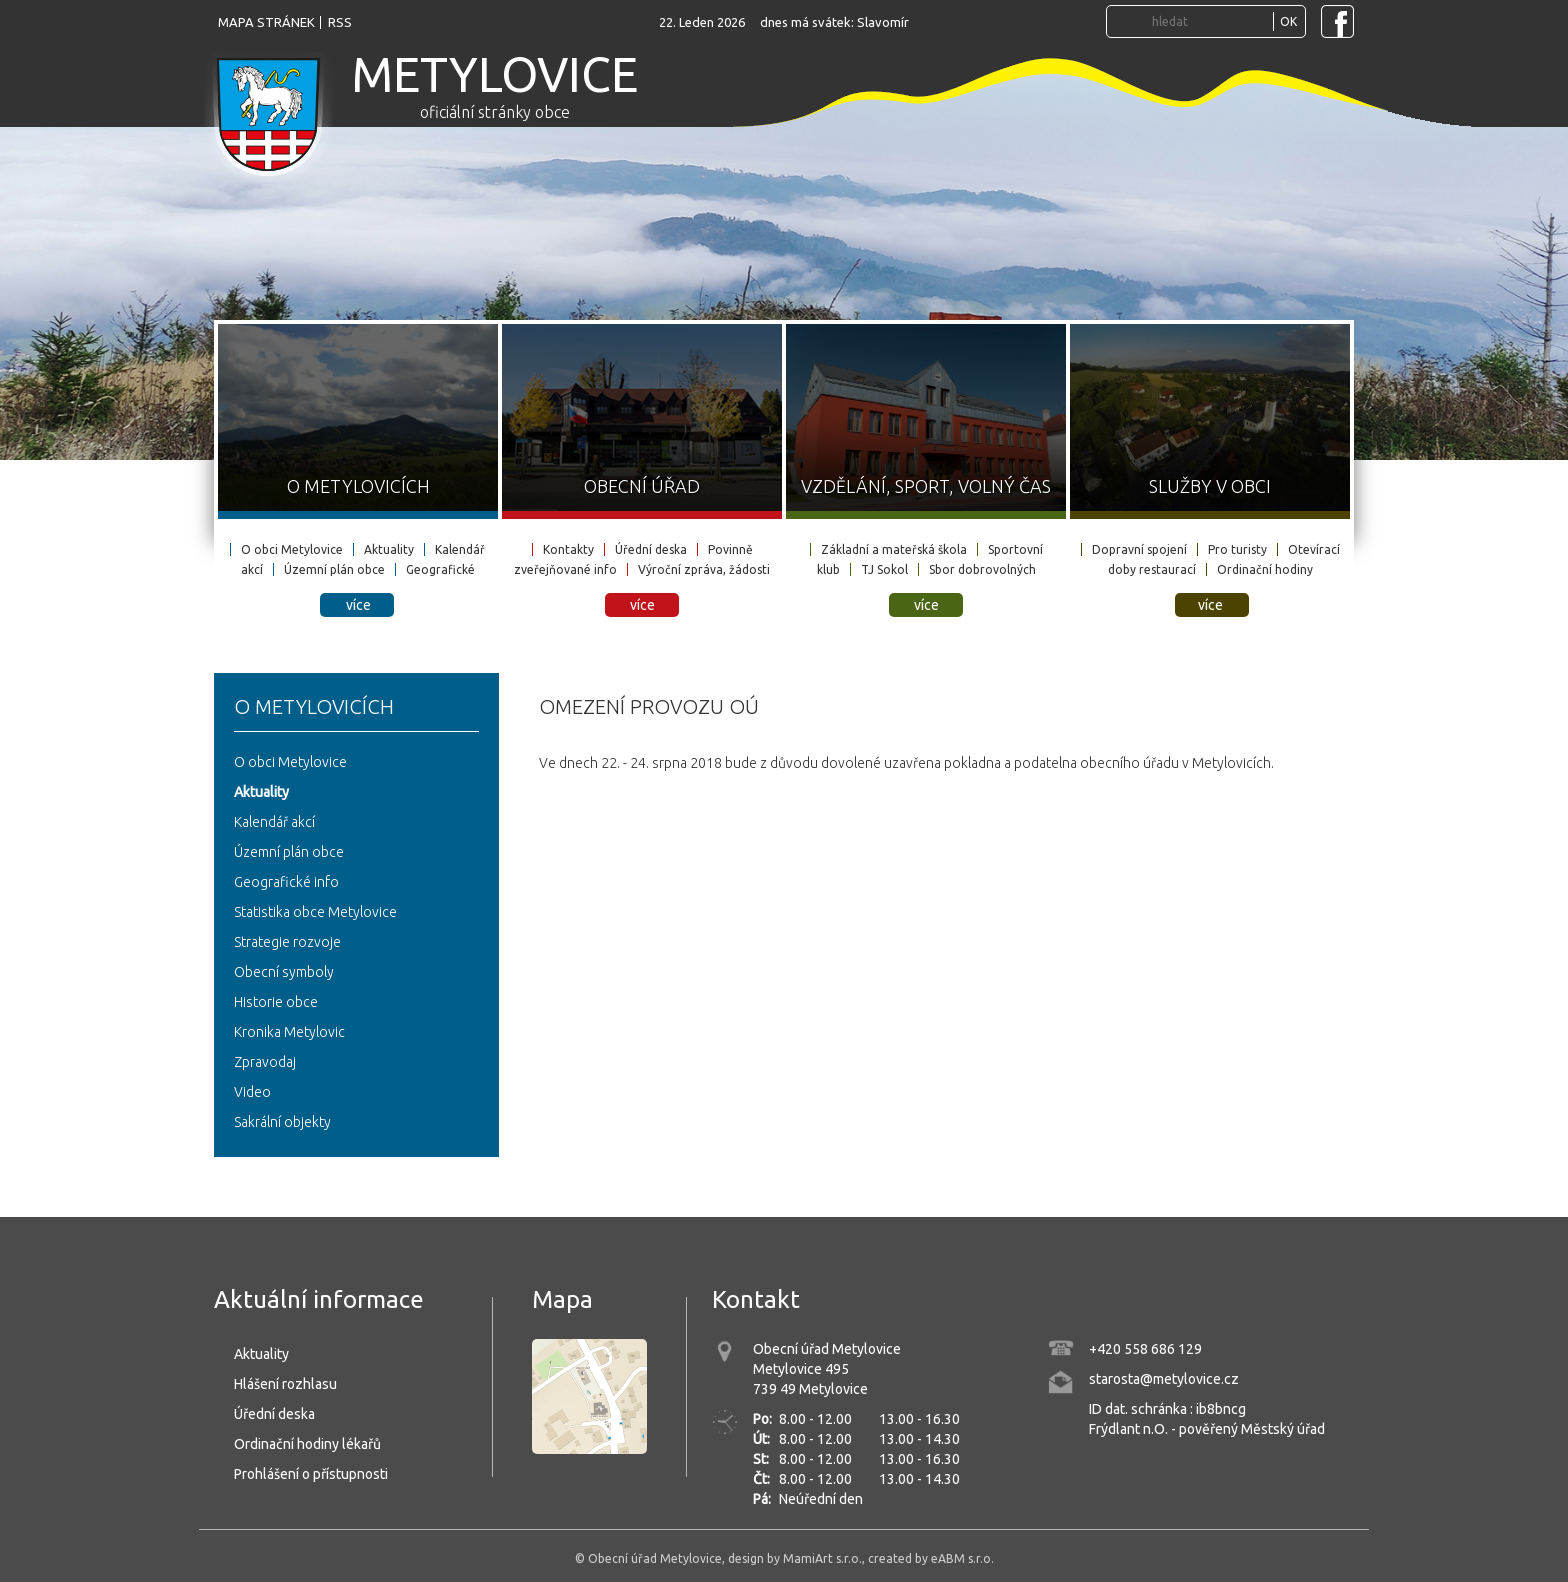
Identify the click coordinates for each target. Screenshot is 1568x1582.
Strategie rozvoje (287, 942)
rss (340, 22)
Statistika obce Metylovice (315, 912)
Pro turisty (1237, 549)
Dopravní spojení (1139, 549)
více (358, 605)
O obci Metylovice (292, 549)
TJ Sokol (884, 569)
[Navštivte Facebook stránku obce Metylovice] (1337, 21)
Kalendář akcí (274, 822)
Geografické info (286, 882)
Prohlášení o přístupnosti (311, 1474)
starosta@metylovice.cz (1164, 1379)
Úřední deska (651, 549)
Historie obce (276, 1002)
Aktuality (389, 549)
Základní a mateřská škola (894, 549)
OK (1288, 21)
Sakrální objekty (282, 1122)
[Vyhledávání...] (1210, 21)
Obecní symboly (284, 972)
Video (252, 1092)
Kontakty (568, 549)
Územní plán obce (334, 569)
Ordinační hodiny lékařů (307, 1444)
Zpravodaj (265, 1062)
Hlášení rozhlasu (285, 1384)
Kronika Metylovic (289, 1032)
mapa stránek (266, 22)
